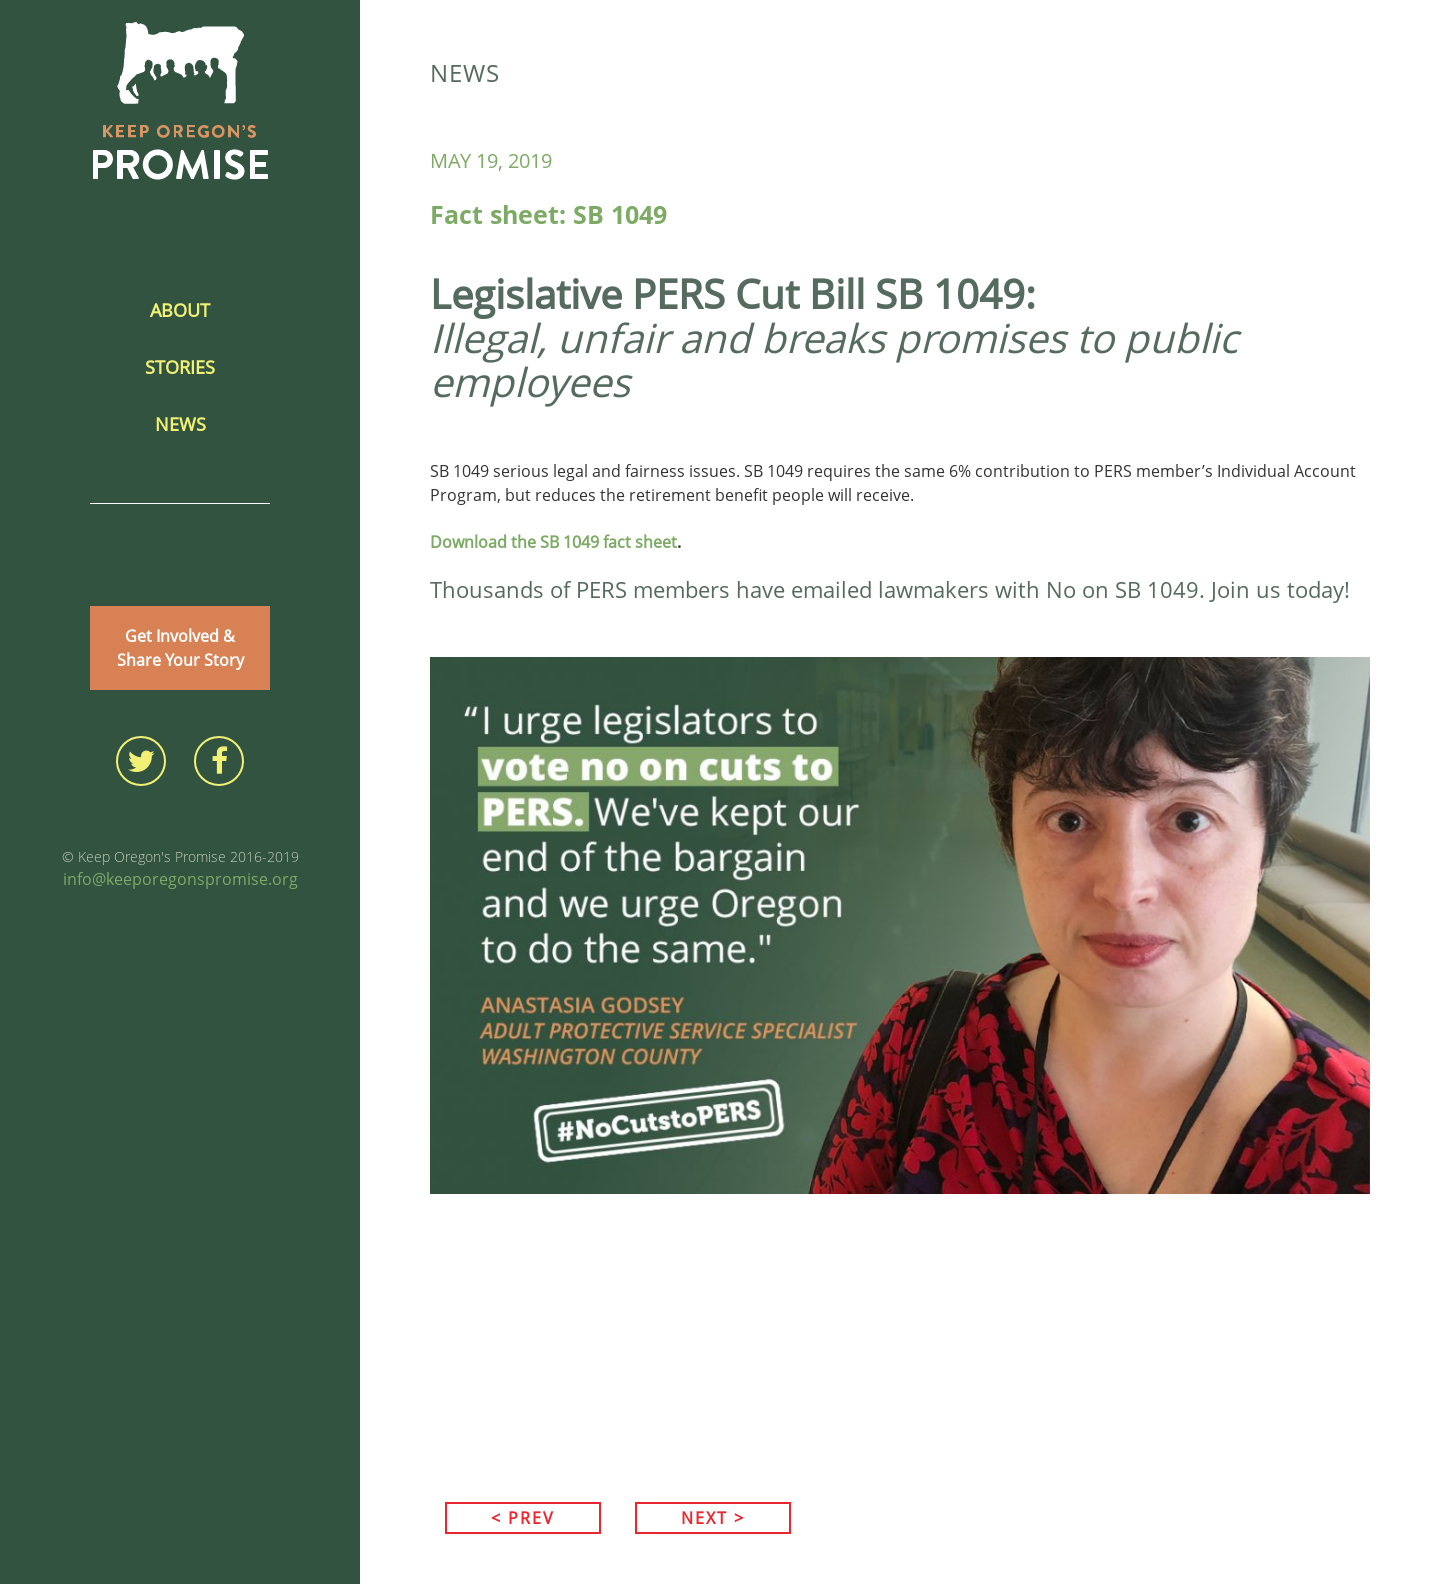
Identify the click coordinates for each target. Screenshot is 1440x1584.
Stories (180, 367)
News (180, 424)
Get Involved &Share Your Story (180, 648)
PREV (523, 1518)
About (180, 310)
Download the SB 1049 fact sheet (553, 542)
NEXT (713, 1518)
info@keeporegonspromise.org (180, 879)
